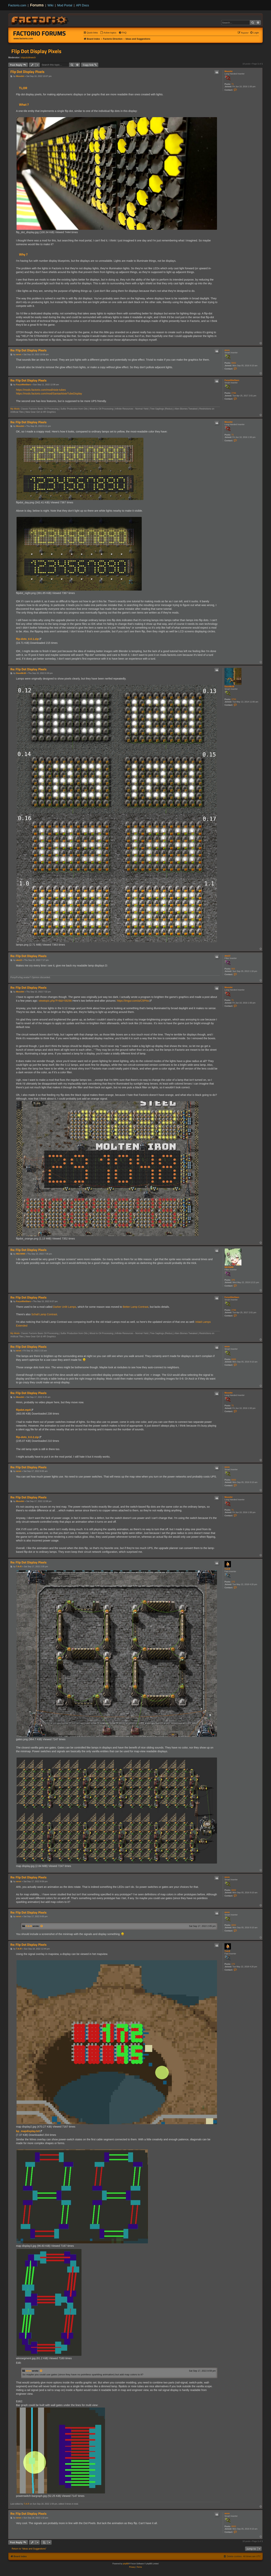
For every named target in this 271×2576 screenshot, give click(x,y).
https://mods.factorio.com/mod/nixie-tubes (41, 389)
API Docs (82, 5)
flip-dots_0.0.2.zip (27, 1437)
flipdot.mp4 (23, 1409)
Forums (37, 5)
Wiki (50, 5)
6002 (233, 363)
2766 (233, 393)
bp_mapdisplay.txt (27, 2131)
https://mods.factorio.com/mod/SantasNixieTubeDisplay (49, 393)
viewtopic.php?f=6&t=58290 (55, 1000)
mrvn (227, 350)
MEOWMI (229, 1267)
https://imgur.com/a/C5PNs (133, 1000)
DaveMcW (229, 686)
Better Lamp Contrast (135, 1306)
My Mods (15, 408)
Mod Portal (64, 5)
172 (233, 1582)
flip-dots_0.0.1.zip (27, 638)
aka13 (227, 956)
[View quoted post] (41, 1926)
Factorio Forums (39, 33)
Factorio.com (17, 5)
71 (232, 84)
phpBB (126, 2564)
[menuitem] (108, 32)
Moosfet (228, 71)
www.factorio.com (23, 38)
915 (233, 969)
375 (233, 1280)
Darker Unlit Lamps (64, 1306)
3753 (233, 699)
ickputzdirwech (28, 57)
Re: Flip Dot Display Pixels (28, 350)
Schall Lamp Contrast (44, 1314)
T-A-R (227, 1569)
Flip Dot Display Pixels (36, 51)
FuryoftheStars (232, 380)
